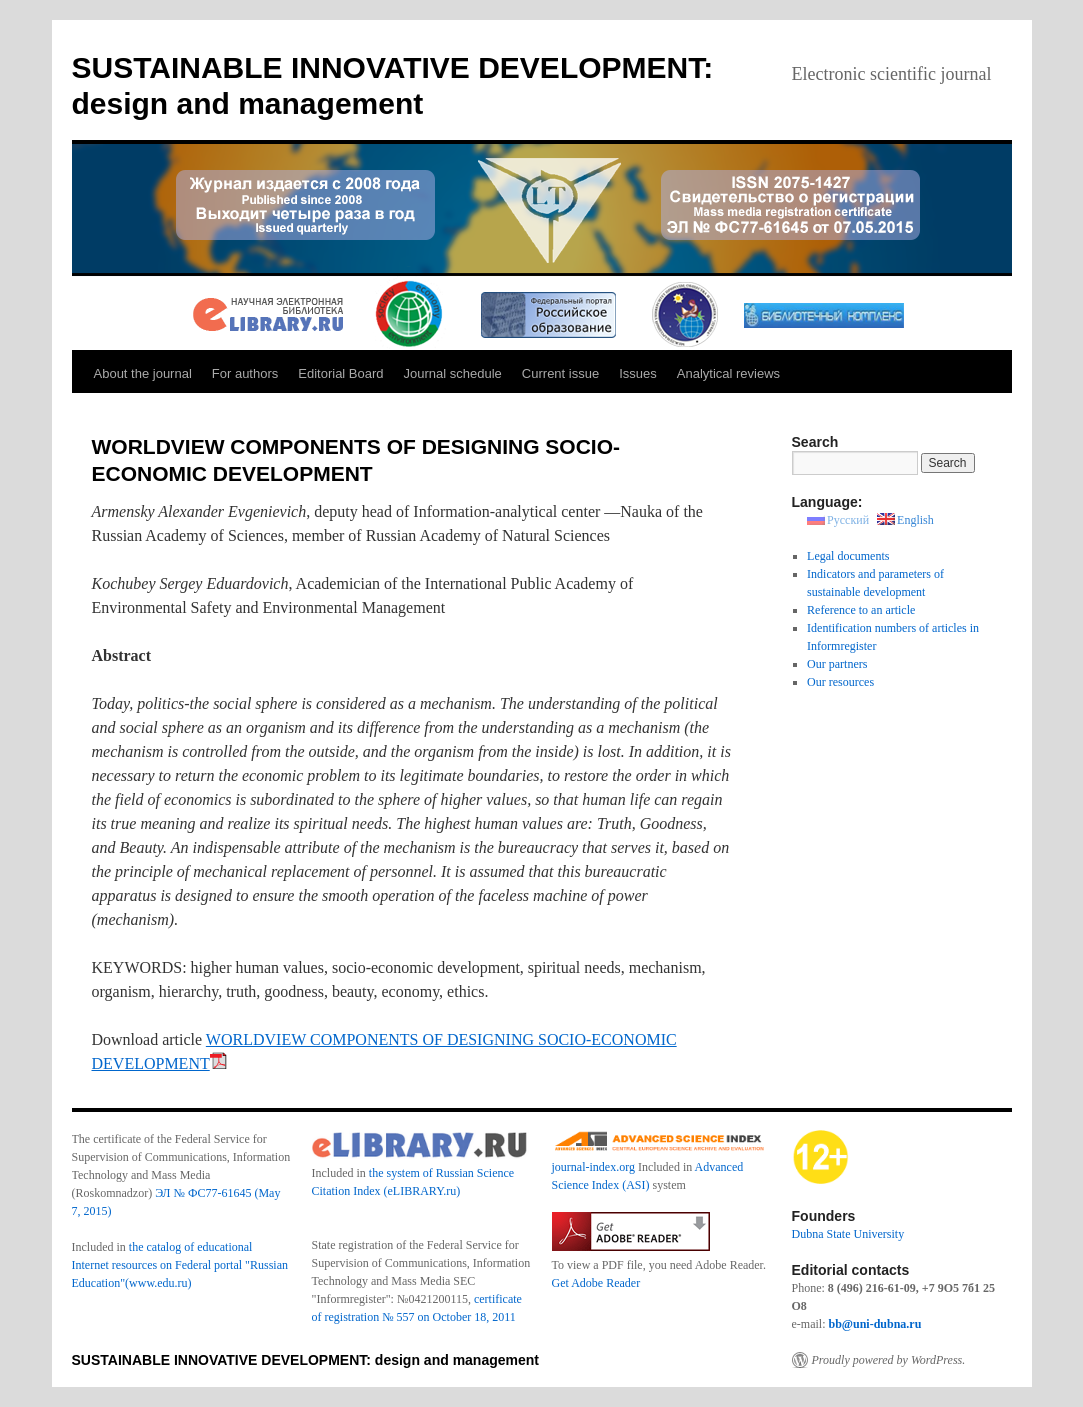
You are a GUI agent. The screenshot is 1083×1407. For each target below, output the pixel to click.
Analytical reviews (728, 373)
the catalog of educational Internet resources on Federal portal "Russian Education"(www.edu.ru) (180, 1265)
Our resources (840, 682)
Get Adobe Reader (596, 1283)
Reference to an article (861, 610)
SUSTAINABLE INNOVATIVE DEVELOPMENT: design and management (306, 1360)
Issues (638, 373)
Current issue (560, 373)
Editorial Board (340, 373)
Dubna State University (848, 1234)
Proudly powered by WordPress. (889, 1360)
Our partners (837, 664)
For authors (245, 373)
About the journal (143, 373)
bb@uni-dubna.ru (874, 1324)
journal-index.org (593, 1167)
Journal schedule (453, 373)
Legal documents (848, 556)
